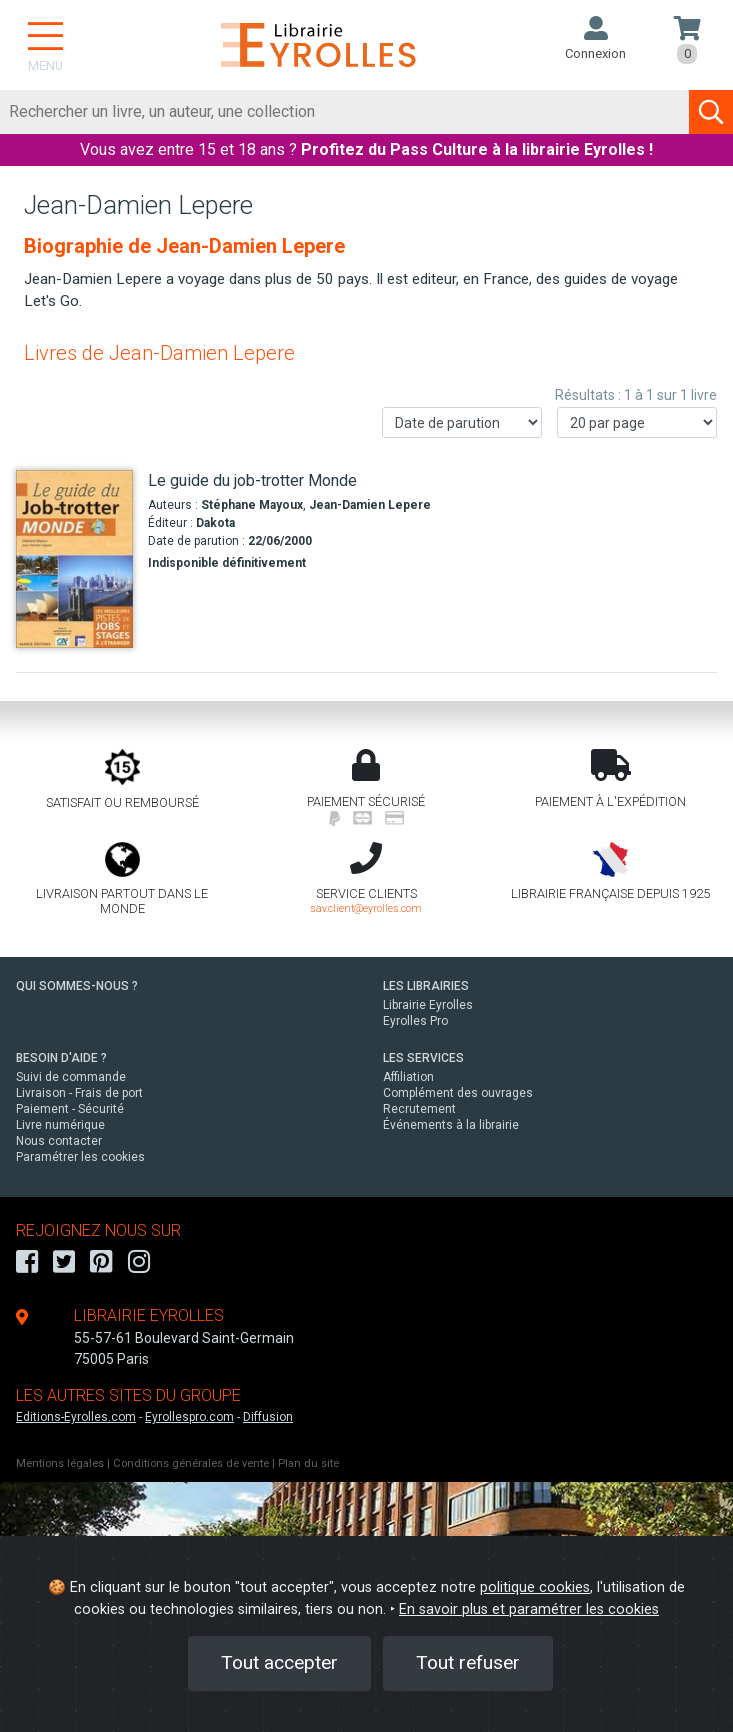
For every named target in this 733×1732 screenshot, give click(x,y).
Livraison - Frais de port (79, 1093)
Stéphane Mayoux (252, 505)
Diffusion (268, 1417)
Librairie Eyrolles (428, 1005)
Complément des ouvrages (458, 1093)
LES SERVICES (423, 1058)
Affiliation (408, 1077)
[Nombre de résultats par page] (637, 422)
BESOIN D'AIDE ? (61, 1058)
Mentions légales (60, 1463)
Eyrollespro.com (189, 1417)
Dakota (215, 523)
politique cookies (535, 1587)
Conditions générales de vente (191, 1463)
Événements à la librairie (451, 1125)
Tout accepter (279, 1662)
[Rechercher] (345, 112)
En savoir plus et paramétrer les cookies (529, 1609)
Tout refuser (468, 1662)
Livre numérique (60, 1125)
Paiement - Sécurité (70, 1109)
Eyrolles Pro (415, 1021)
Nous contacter (59, 1141)
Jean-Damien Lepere (370, 505)
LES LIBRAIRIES (426, 986)
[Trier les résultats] (462, 422)
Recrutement (419, 1109)
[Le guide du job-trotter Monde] (74, 559)
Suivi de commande (71, 1077)
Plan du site (308, 1463)
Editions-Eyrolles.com (76, 1417)
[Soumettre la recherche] (711, 112)
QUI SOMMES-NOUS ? (77, 986)
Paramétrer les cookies (80, 1157)
